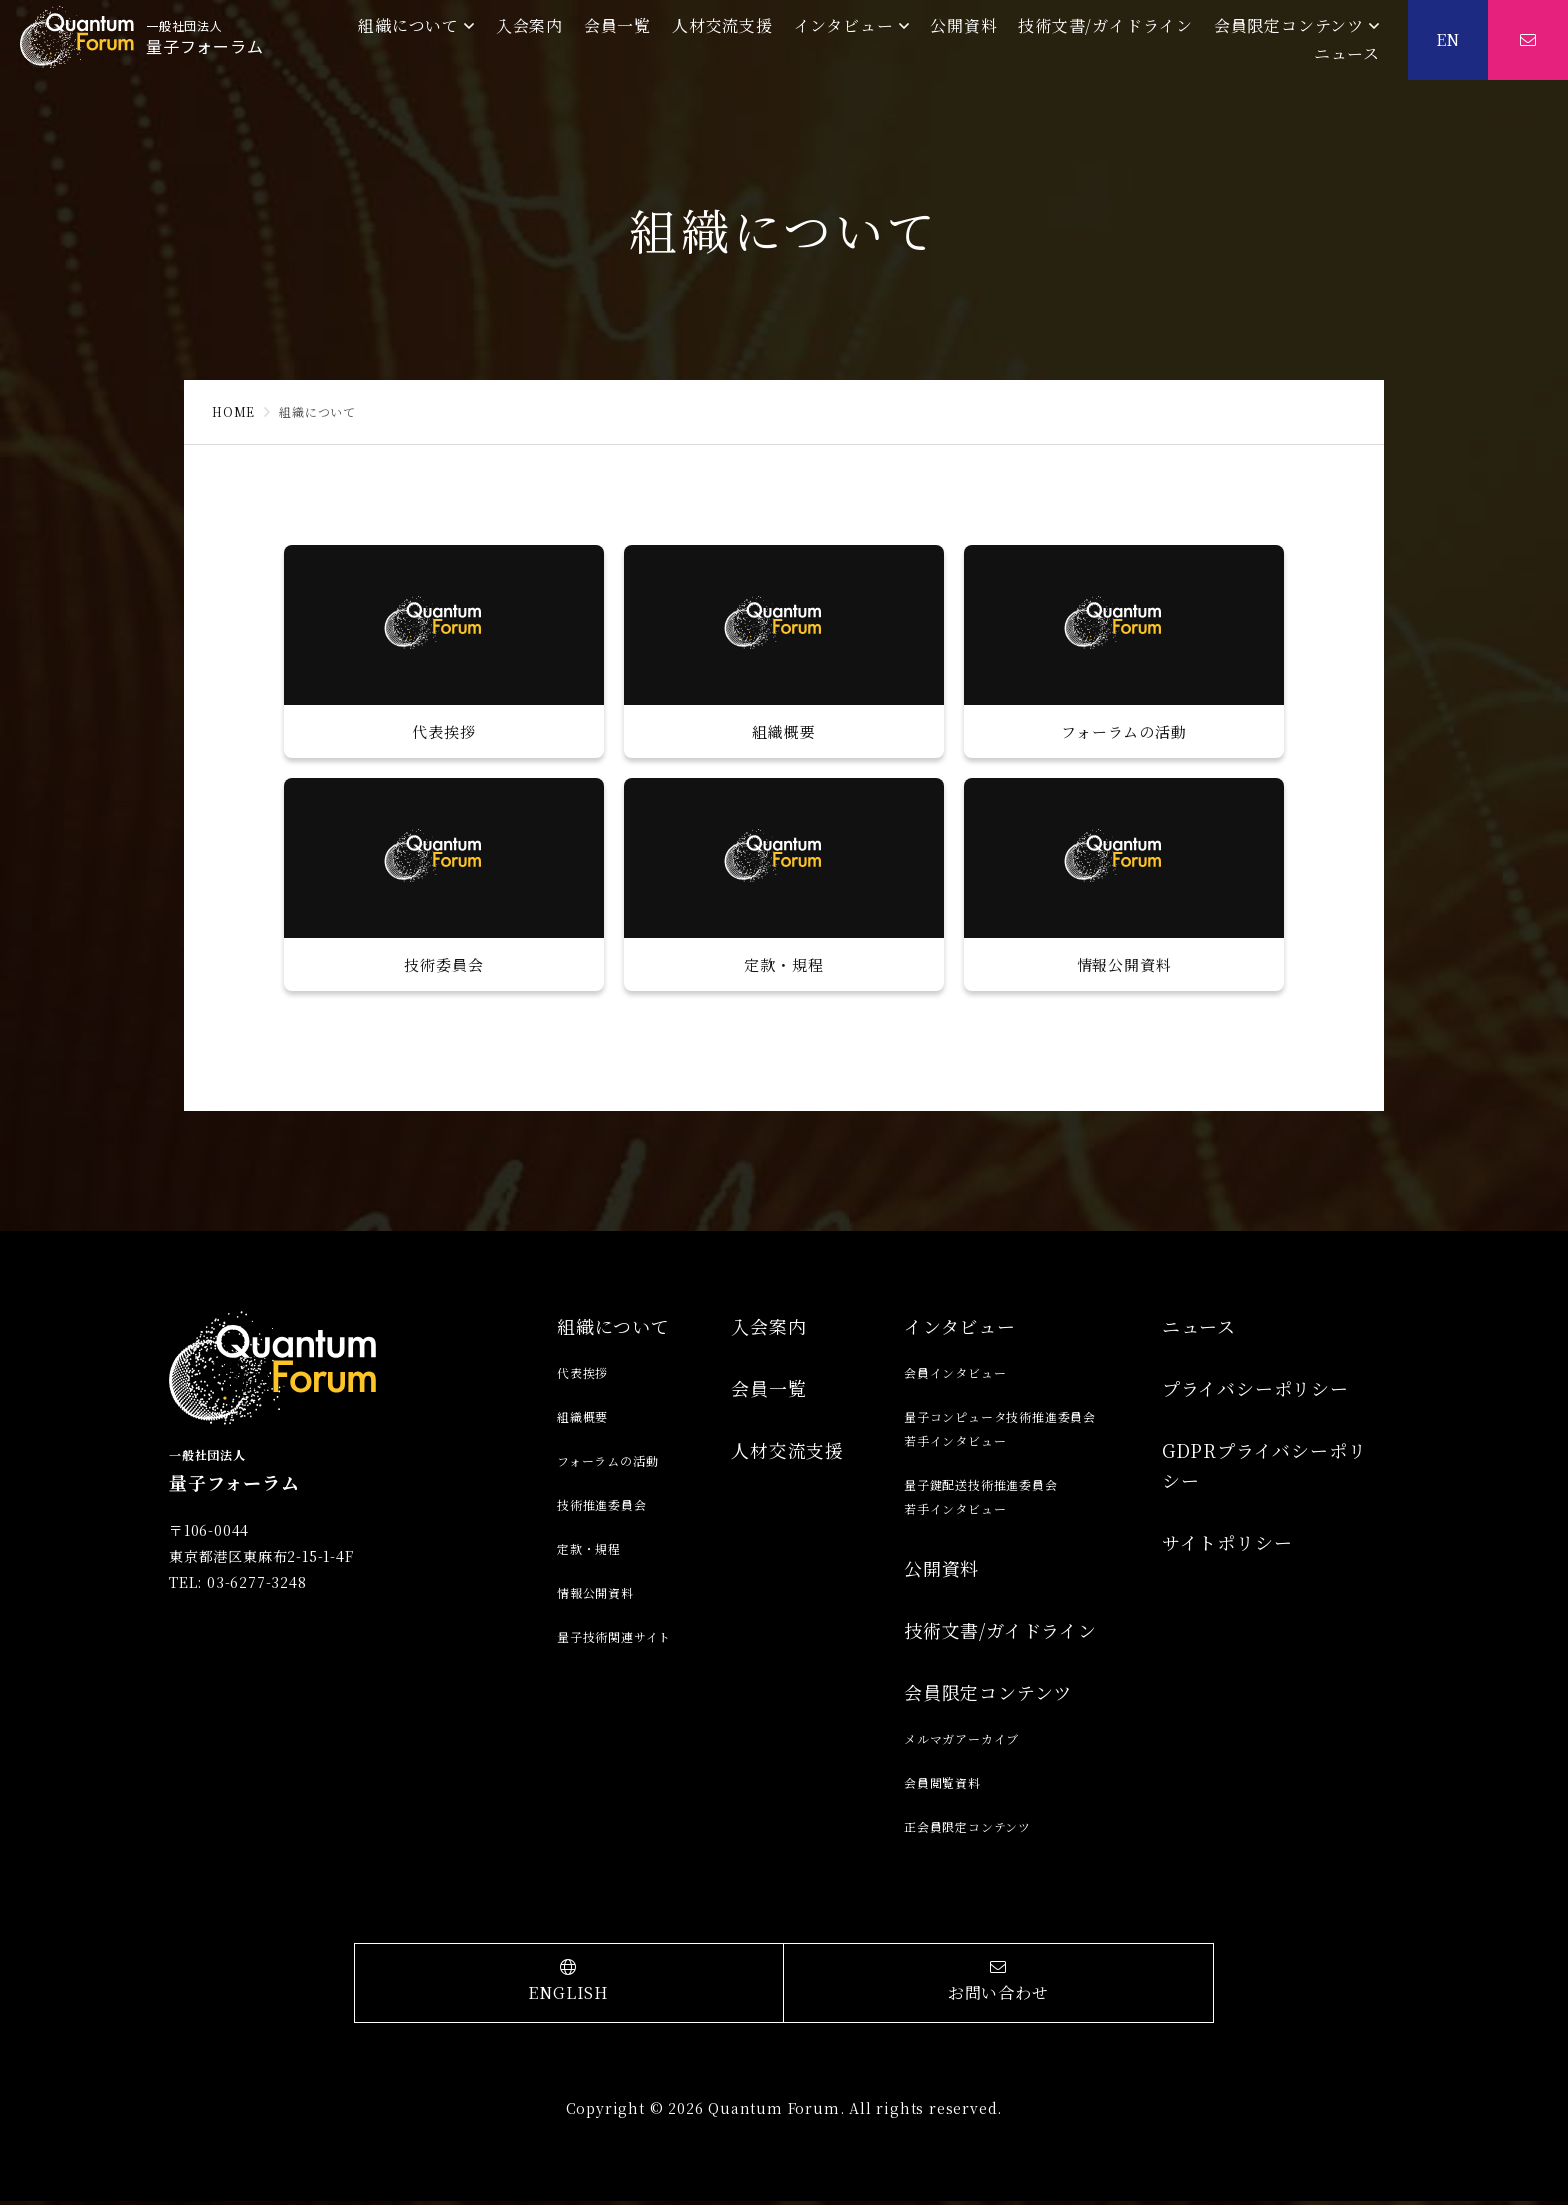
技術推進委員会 (602, 1508)
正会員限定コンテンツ (967, 1830)
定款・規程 (589, 1552)
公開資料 (963, 25)
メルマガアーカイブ (961, 1742)
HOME (233, 411)
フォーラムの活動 (607, 1464)
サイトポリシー (1227, 1546)
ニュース (1347, 53)
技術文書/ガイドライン (1105, 25)
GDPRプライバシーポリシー (1264, 1469)
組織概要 (582, 1420)
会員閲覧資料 (942, 1786)
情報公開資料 (595, 1596)
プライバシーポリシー (1255, 1392)
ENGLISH (569, 1985)
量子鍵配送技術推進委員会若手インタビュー (981, 1500)
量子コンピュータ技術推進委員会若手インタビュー (1000, 1432)
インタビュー (844, 25)
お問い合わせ (998, 1985)
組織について (408, 25)
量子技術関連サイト (614, 1640)
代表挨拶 (582, 1376)
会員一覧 (617, 25)
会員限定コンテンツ (1289, 25)
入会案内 (529, 25)
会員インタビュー (955, 1376)
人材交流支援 (722, 25)
